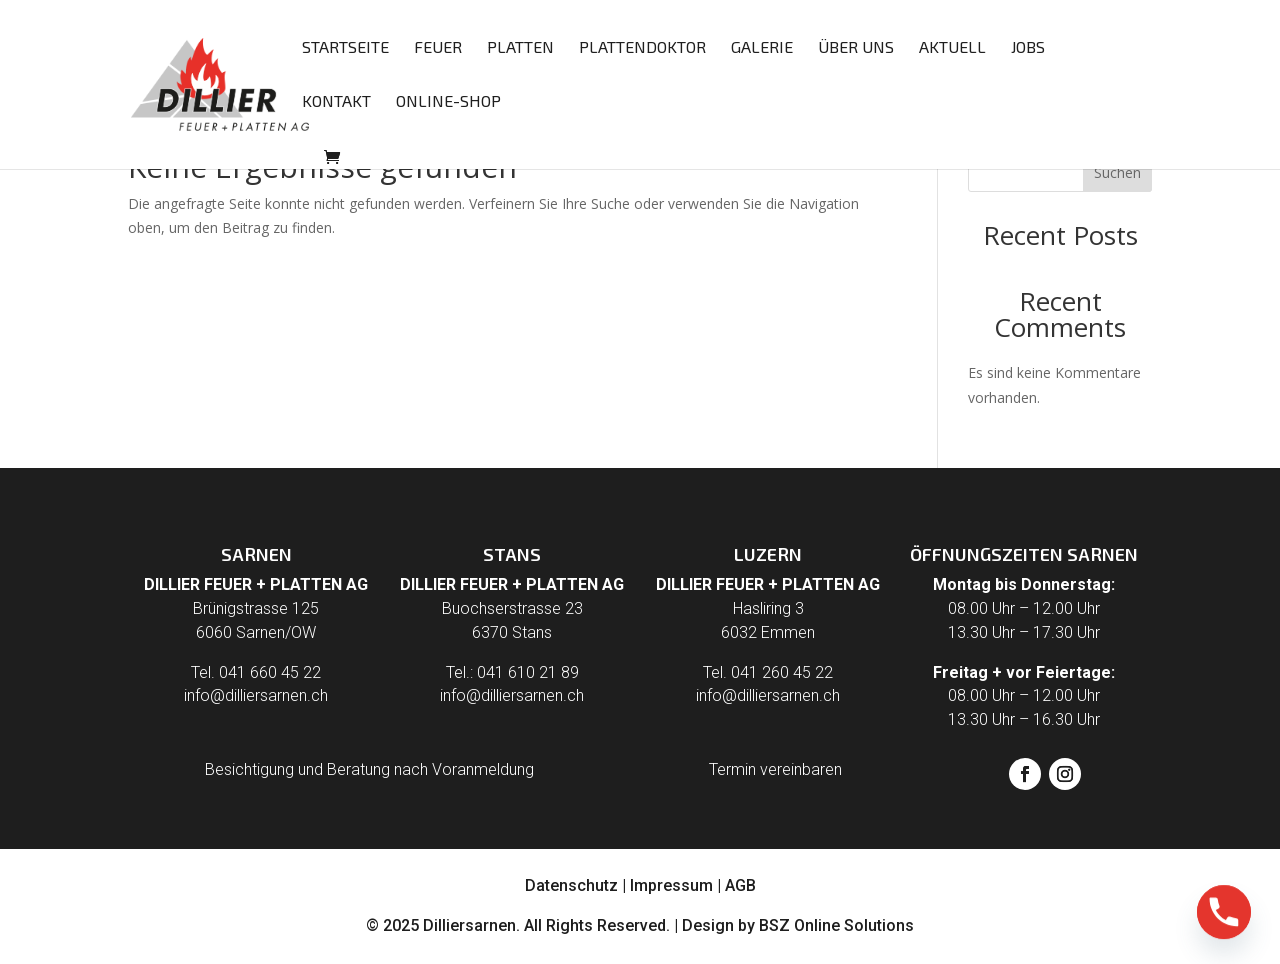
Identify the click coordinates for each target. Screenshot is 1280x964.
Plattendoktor (642, 48)
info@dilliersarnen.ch (256, 695)
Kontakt (336, 102)
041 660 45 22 (270, 672)
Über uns (856, 48)
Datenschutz (571, 885)
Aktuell (952, 48)
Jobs (1028, 48)
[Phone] (1224, 912)
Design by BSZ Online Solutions (798, 925)
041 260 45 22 (782, 672)
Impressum (671, 885)
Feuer (438, 48)
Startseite (345, 48)
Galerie (762, 48)
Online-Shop (448, 102)
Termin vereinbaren (775, 769)
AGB (740, 885)
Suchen (1117, 172)
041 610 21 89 (528, 672)
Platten (520, 48)
